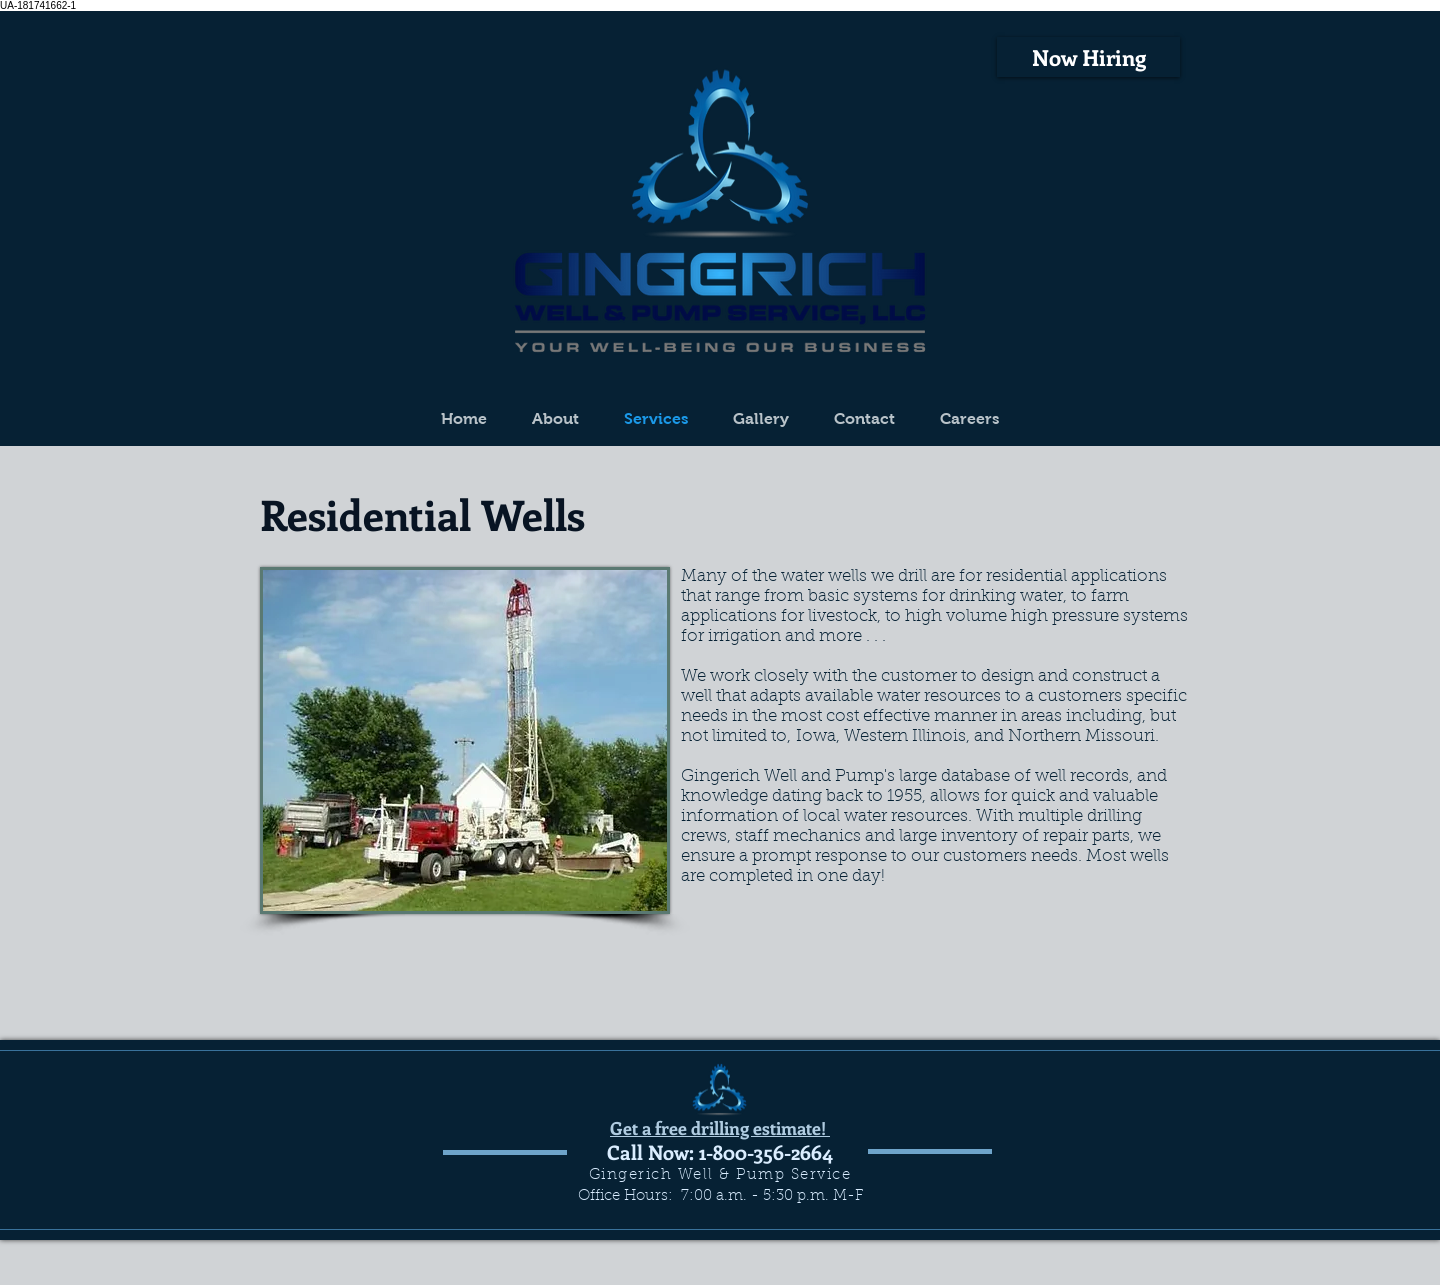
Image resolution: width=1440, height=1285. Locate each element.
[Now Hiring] (1088, 57)
